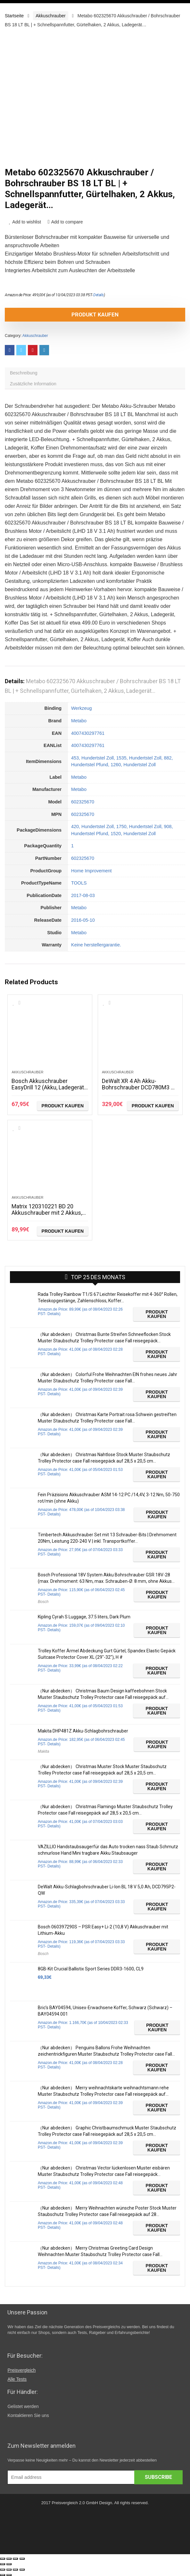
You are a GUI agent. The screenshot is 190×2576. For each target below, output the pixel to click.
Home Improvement (91, 870)
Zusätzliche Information (33, 383)
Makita (43, 1751)
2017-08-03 (83, 895)
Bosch (43, 1601)
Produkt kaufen (95, 314)
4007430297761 (87, 733)
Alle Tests (17, 2379)
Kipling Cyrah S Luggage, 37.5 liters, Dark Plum (84, 1616)
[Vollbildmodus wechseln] (15, 2559)
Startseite (14, 15)
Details (98, 295)
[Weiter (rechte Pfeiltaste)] (9, 2564)
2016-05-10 (83, 920)
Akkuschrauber (50, 15)
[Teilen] (9, 2559)
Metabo (79, 720)
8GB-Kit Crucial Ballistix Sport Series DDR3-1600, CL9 (91, 1968)
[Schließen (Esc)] (2, 2559)
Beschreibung (23, 372)
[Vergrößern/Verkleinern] (22, 2559)
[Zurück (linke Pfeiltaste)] (2, 2564)
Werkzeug (81, 708)
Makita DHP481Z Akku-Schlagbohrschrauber (83, 1730)
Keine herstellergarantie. (96, 944)
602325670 (82, 801)
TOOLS (79, 882)
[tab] (95, 372)
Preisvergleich (21, 2370)
